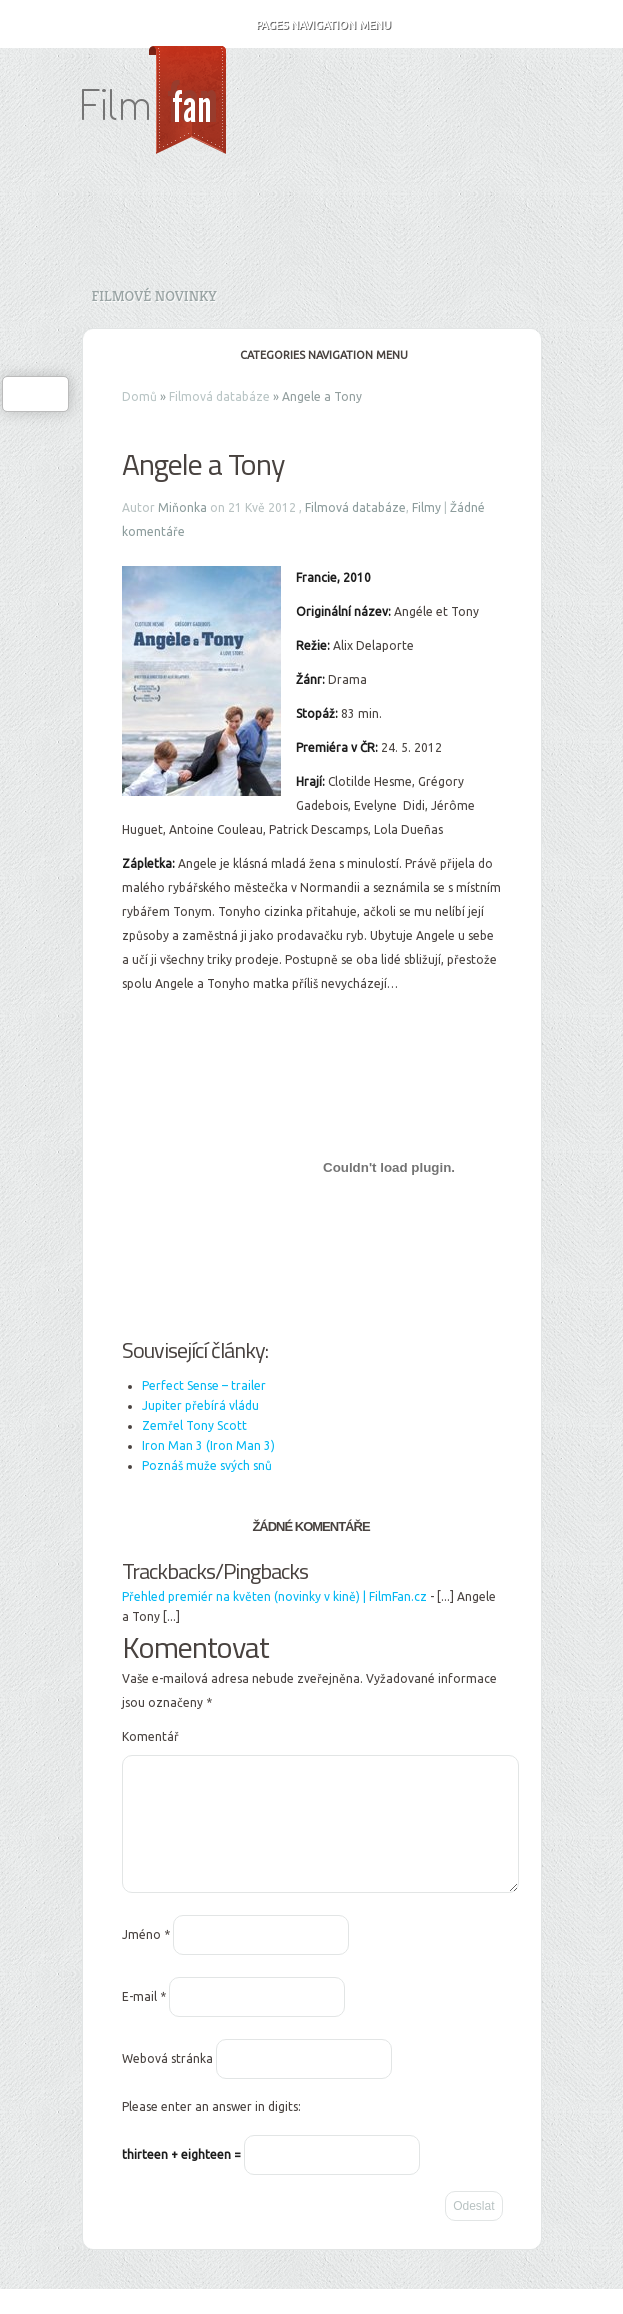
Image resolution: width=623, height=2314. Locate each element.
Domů (139, 396)
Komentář (150, 1736)
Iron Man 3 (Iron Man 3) (208, 1445)
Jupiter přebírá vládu (200, 1405)
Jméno (146, 1958)
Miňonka (182, 507)
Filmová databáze (219, 396)
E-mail (144, 2020)
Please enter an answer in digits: (211, 2130)
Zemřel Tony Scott (194, 1425)
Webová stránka (167, 2082)
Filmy (426, 507)
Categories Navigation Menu (310, 355)
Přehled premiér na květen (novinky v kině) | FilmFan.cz (274, 1596)
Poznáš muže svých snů (207, 1465)
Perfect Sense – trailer (204, 1385)
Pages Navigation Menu (310, 25)
